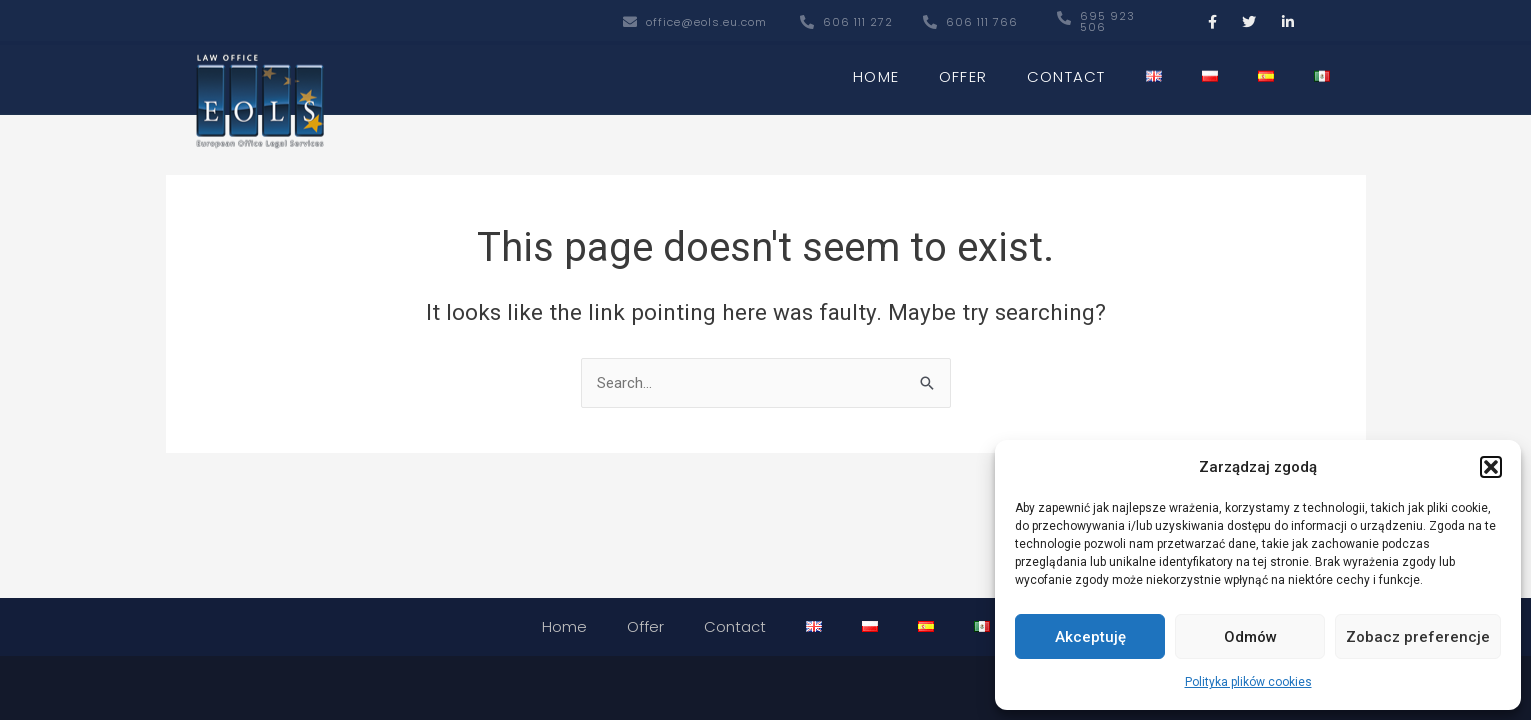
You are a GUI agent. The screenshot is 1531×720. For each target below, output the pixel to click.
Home (876, 70)
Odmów (1250, 637)
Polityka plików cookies (1248, 682)
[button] (1491, 467)
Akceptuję (1090, 637)
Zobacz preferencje (1418, 637)
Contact (1066, 70)
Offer (963, 70)
